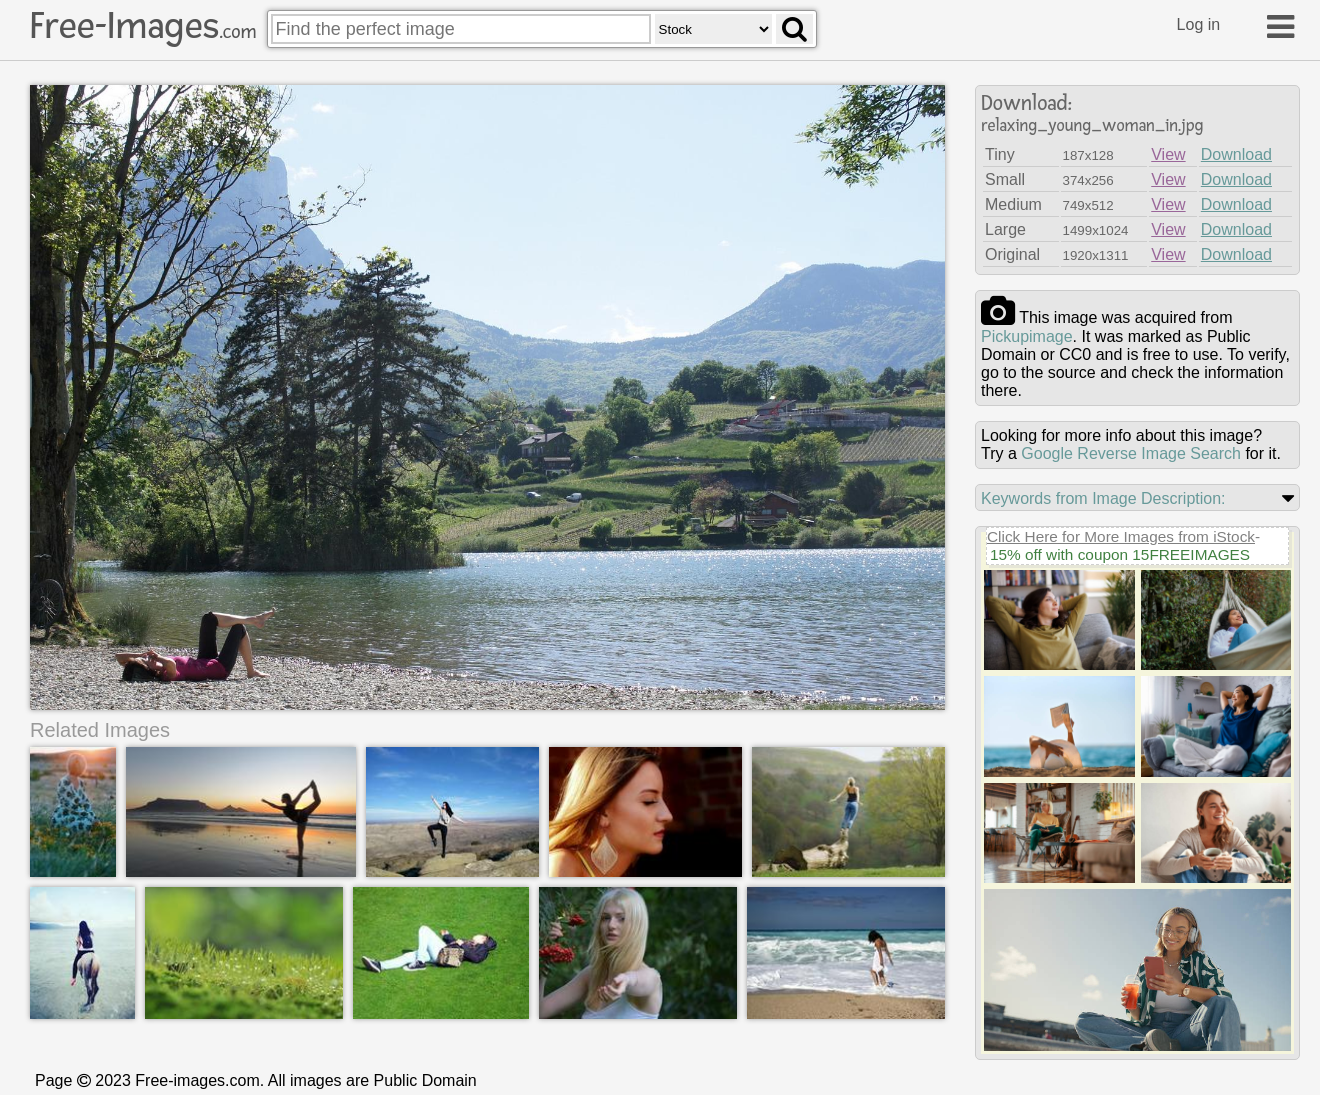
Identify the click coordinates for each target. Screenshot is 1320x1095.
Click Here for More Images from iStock (1121, 536)
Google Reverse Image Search (1131, 453)
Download (1236, 154)
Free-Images (143, 26)
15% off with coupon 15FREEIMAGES (1120, 554)
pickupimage (1027, 336)
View (1168, 154)
